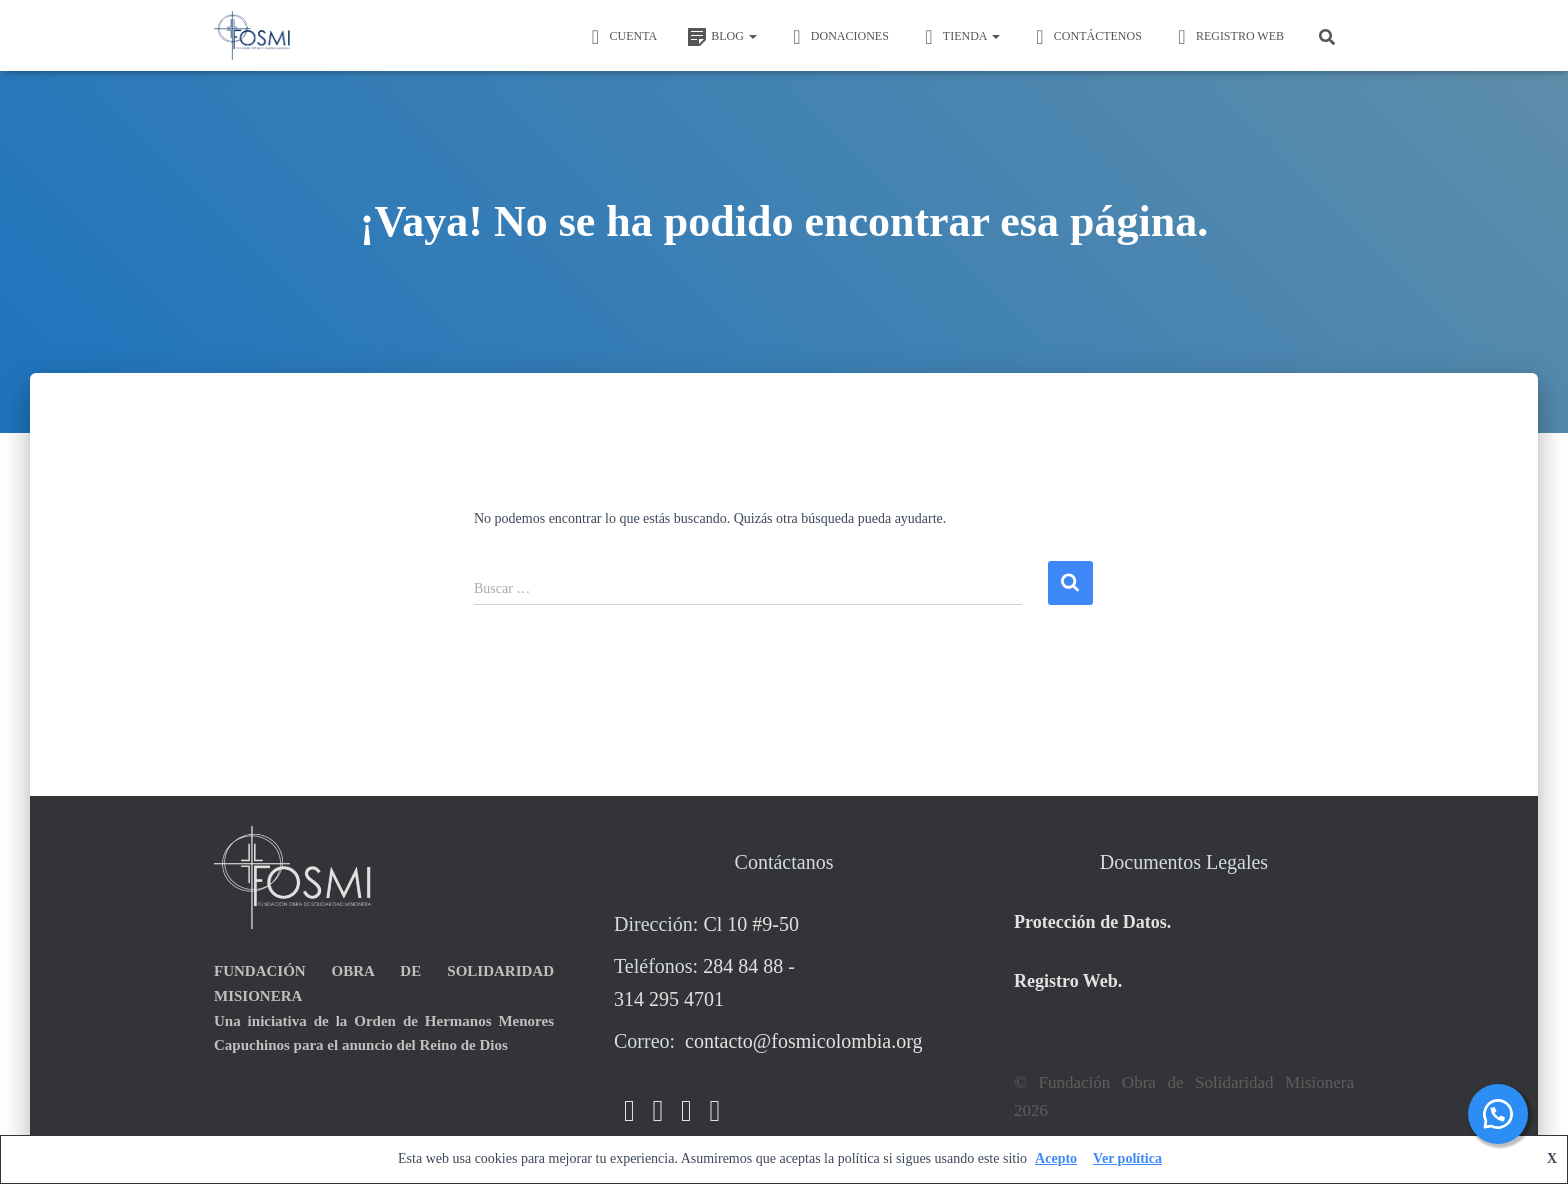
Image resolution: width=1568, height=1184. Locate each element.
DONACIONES (838, 37)
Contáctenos (1086, 37)
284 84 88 (743, 966)
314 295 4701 (669, 999)
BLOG (722, 37)
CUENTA (621, 37)
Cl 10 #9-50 (751, 924)
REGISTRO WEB (1228, 37)
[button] (752, 36)
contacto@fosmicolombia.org (801, 1041)
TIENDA (959, 37)
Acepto (1056, 1158)
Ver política (1127, 1158)
